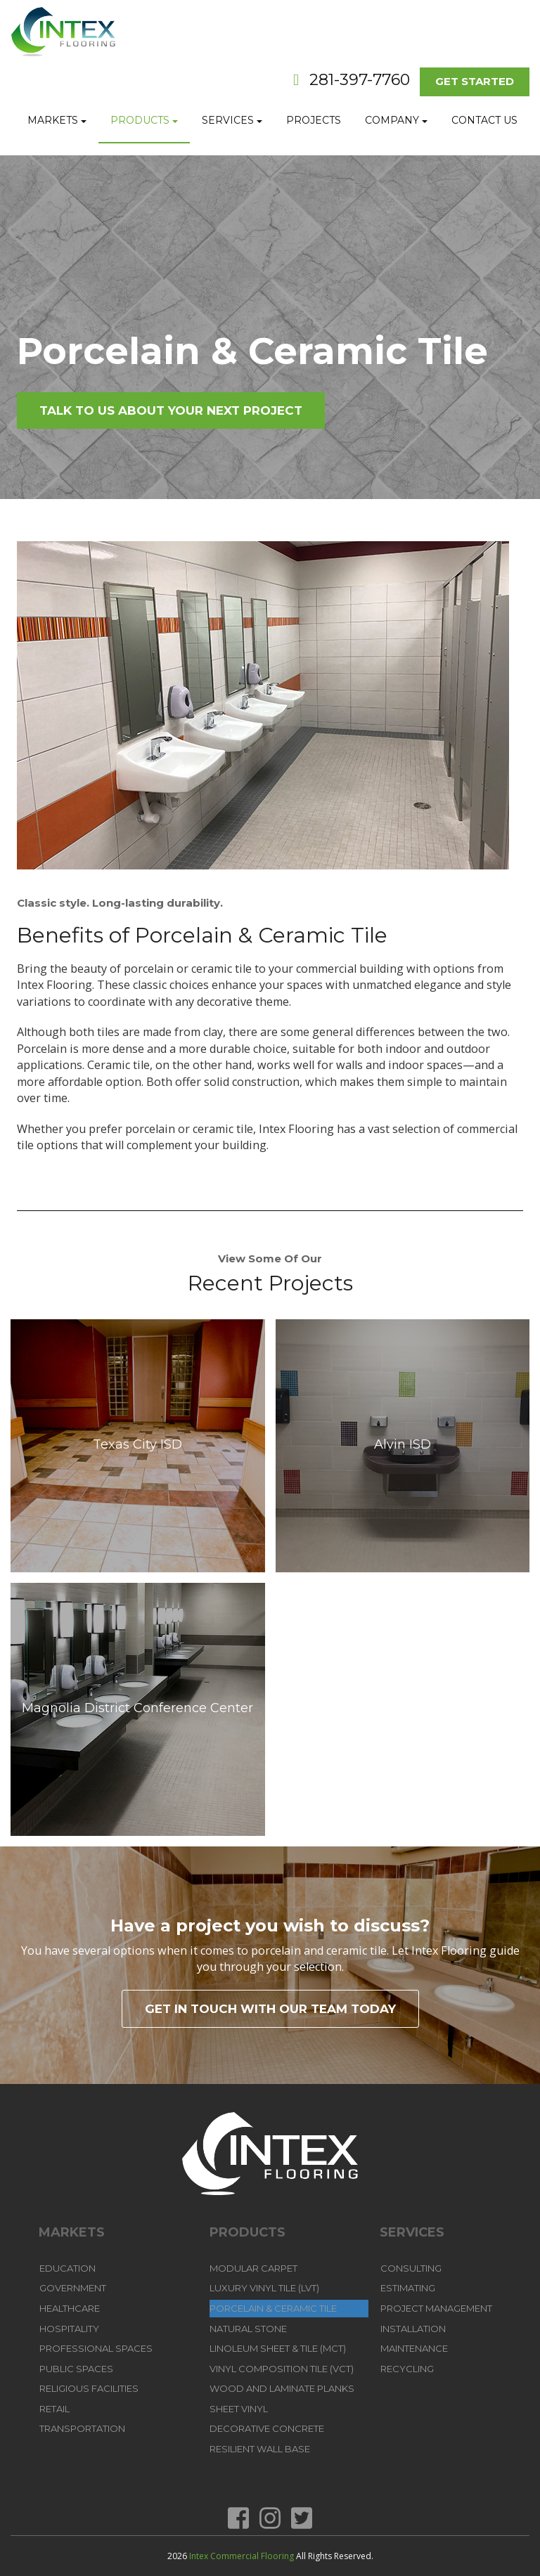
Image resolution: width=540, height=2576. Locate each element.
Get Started (474, 81)
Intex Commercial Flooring (241, 2556)
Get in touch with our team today (270, 2009)
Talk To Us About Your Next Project (170, 410)
